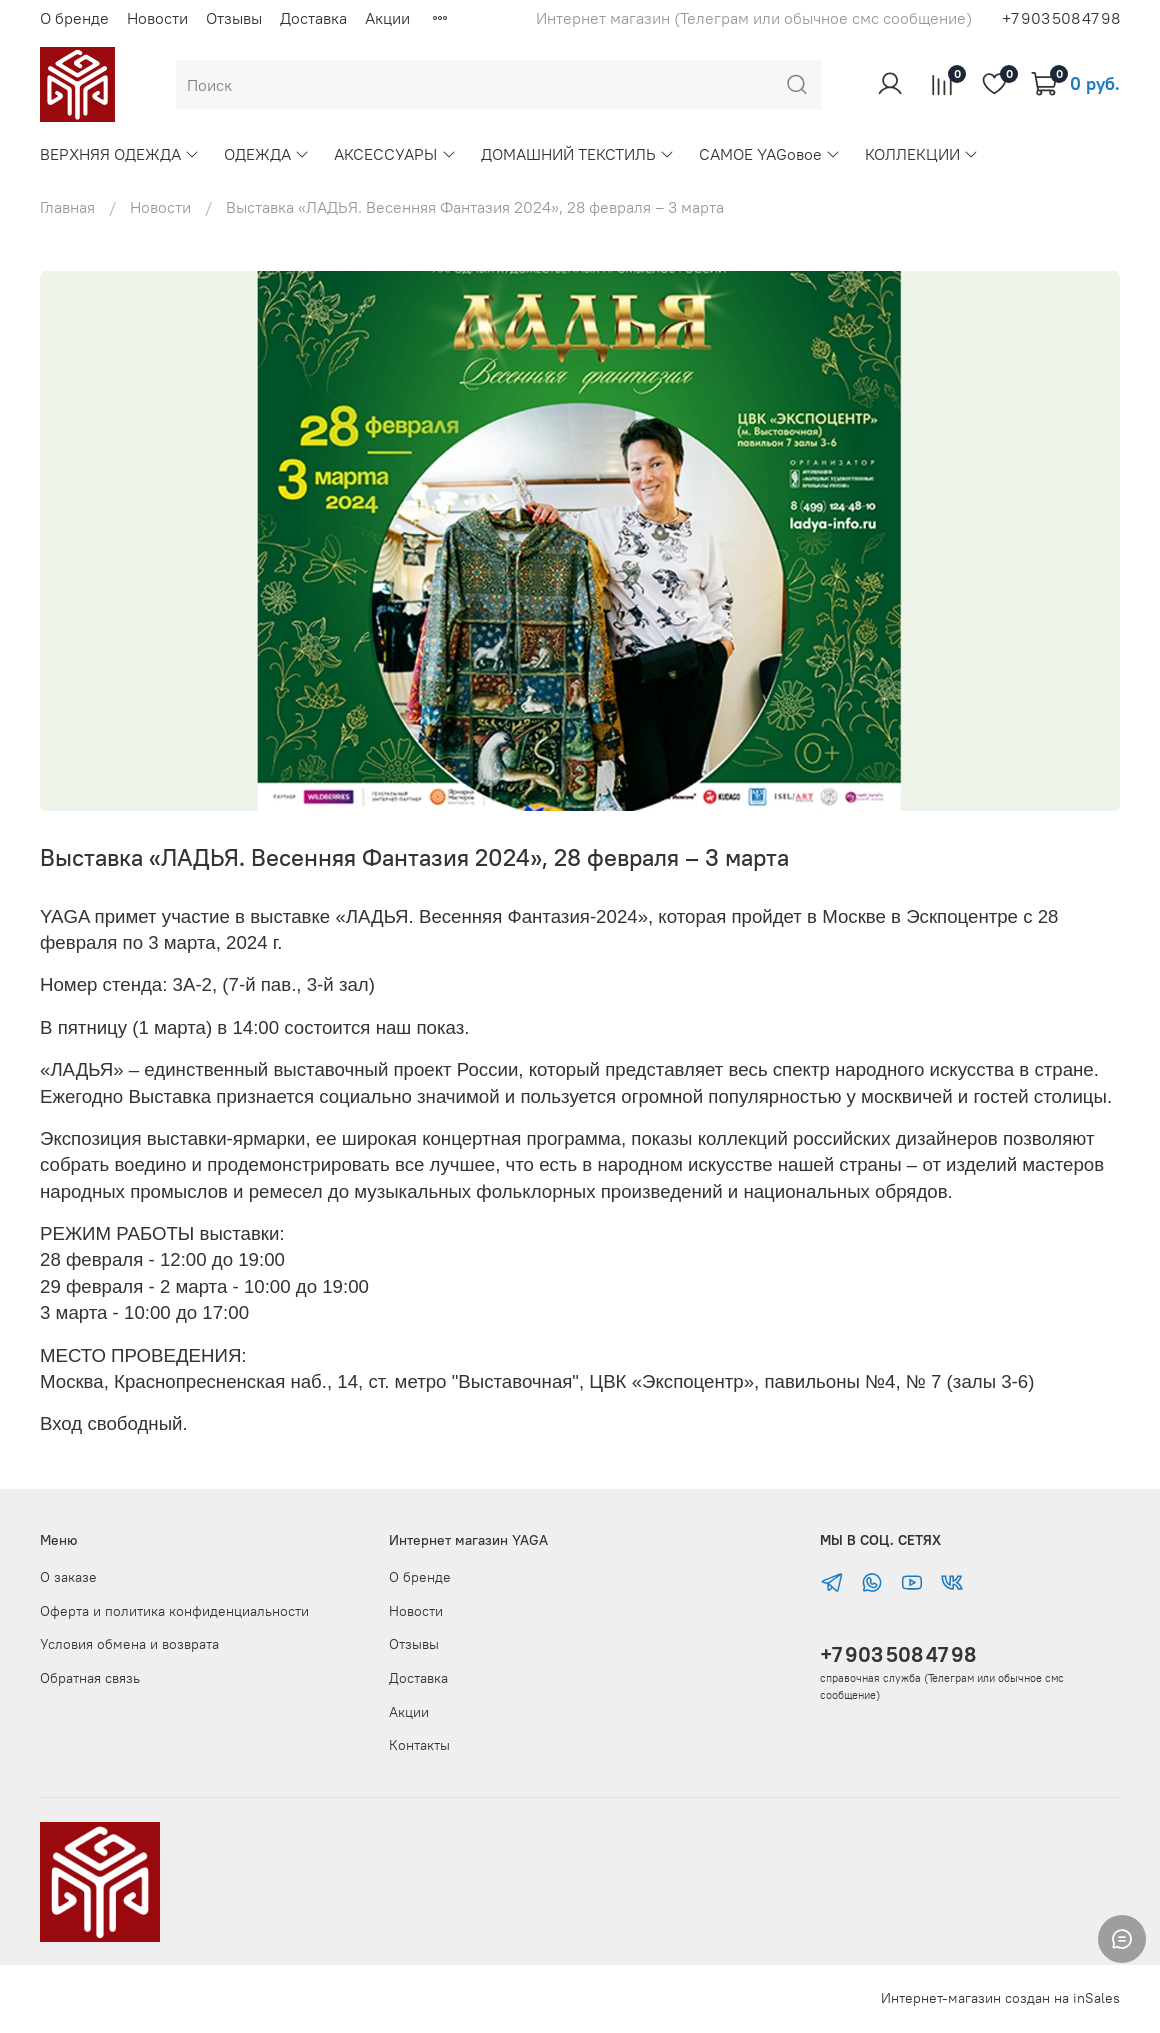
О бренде (74, 18)
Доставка (313, 18)
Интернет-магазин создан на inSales (1000, 1998)
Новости (157, 18)
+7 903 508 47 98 (898, 1654)
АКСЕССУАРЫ (395, 154)
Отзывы (234, 18)
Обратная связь (90, 1678)
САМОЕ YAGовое (770, 154)
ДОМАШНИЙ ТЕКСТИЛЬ (578, 154)
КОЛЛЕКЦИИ (922, 154)
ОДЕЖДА (267, 154)
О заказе (68, 1577)
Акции (387, 18)
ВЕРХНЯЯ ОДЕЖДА (120, 154)
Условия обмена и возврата (129, 1644)
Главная (67, 207)
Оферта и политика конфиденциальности (174, 1611)
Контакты (419, 1745)
